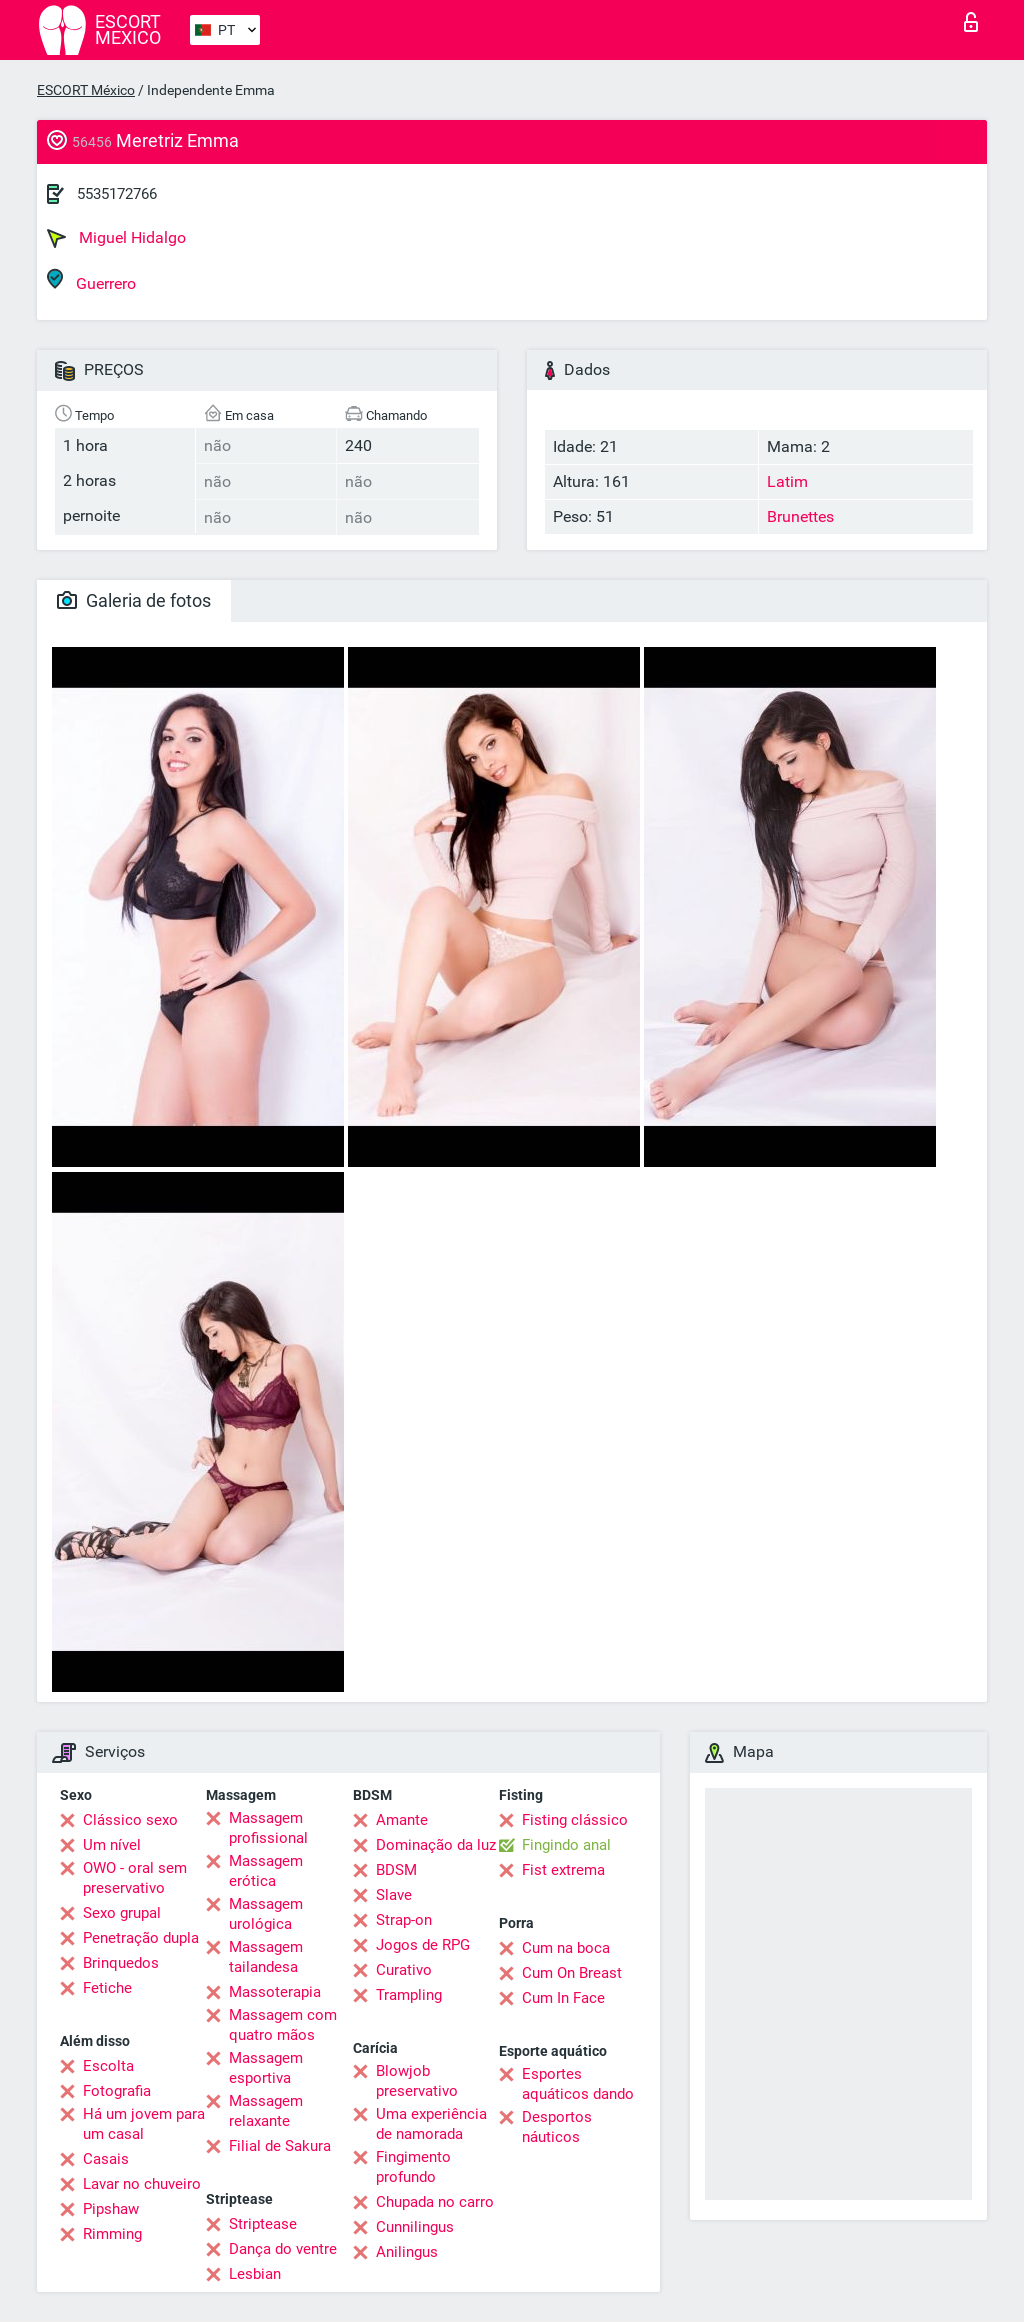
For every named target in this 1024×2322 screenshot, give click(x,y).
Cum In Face (563, 1998)
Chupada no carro (435, 2202)
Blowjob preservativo (417, 2081)
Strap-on (404, 1920)
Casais (106, 2159)
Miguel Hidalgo (116, 238)
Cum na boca (566, 1948)
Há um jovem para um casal (144, 2124)
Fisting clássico (575, 1820)
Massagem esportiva (266, 2068)
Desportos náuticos (557, 2127)
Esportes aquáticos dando (578, 2084)
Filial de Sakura (280, 2146)
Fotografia (117, 2091)
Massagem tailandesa (266, 1957)
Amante (402, 1820)
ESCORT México (86, 90)
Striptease (263, 2224)
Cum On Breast (572, 1973)
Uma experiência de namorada (431, 2124)
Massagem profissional (268, 1828)
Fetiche (107, 1988)
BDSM (396, 1870)
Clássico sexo (130, 1820)
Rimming (112, 2234)
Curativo (404, 1970)
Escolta (108, 2066)
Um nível (112, 1845)
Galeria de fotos (134, 600)
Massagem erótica (266, 1871)
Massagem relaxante (266, 2111)
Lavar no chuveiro (142, 2184)
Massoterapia (275, 1992)
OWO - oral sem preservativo (135, 1878)
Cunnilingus (415, 2227)
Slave (394, 1895)
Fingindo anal (566, 1845)
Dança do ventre (283, 2249)
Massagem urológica (266, 1914)
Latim (787, 481)
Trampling (409, 1995)
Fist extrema (563, 1870)
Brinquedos (121, 1963)
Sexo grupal (122, 1913)
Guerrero (91, 280)
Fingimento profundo (413, 2167)
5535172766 (117, 194)
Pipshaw (111, 2209)
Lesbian (255, 2274)
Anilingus (407, 2252)
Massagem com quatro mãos (283, 2025)
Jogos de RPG (423, 1945)
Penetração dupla (141, 1938)
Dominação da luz (436, 1845)
